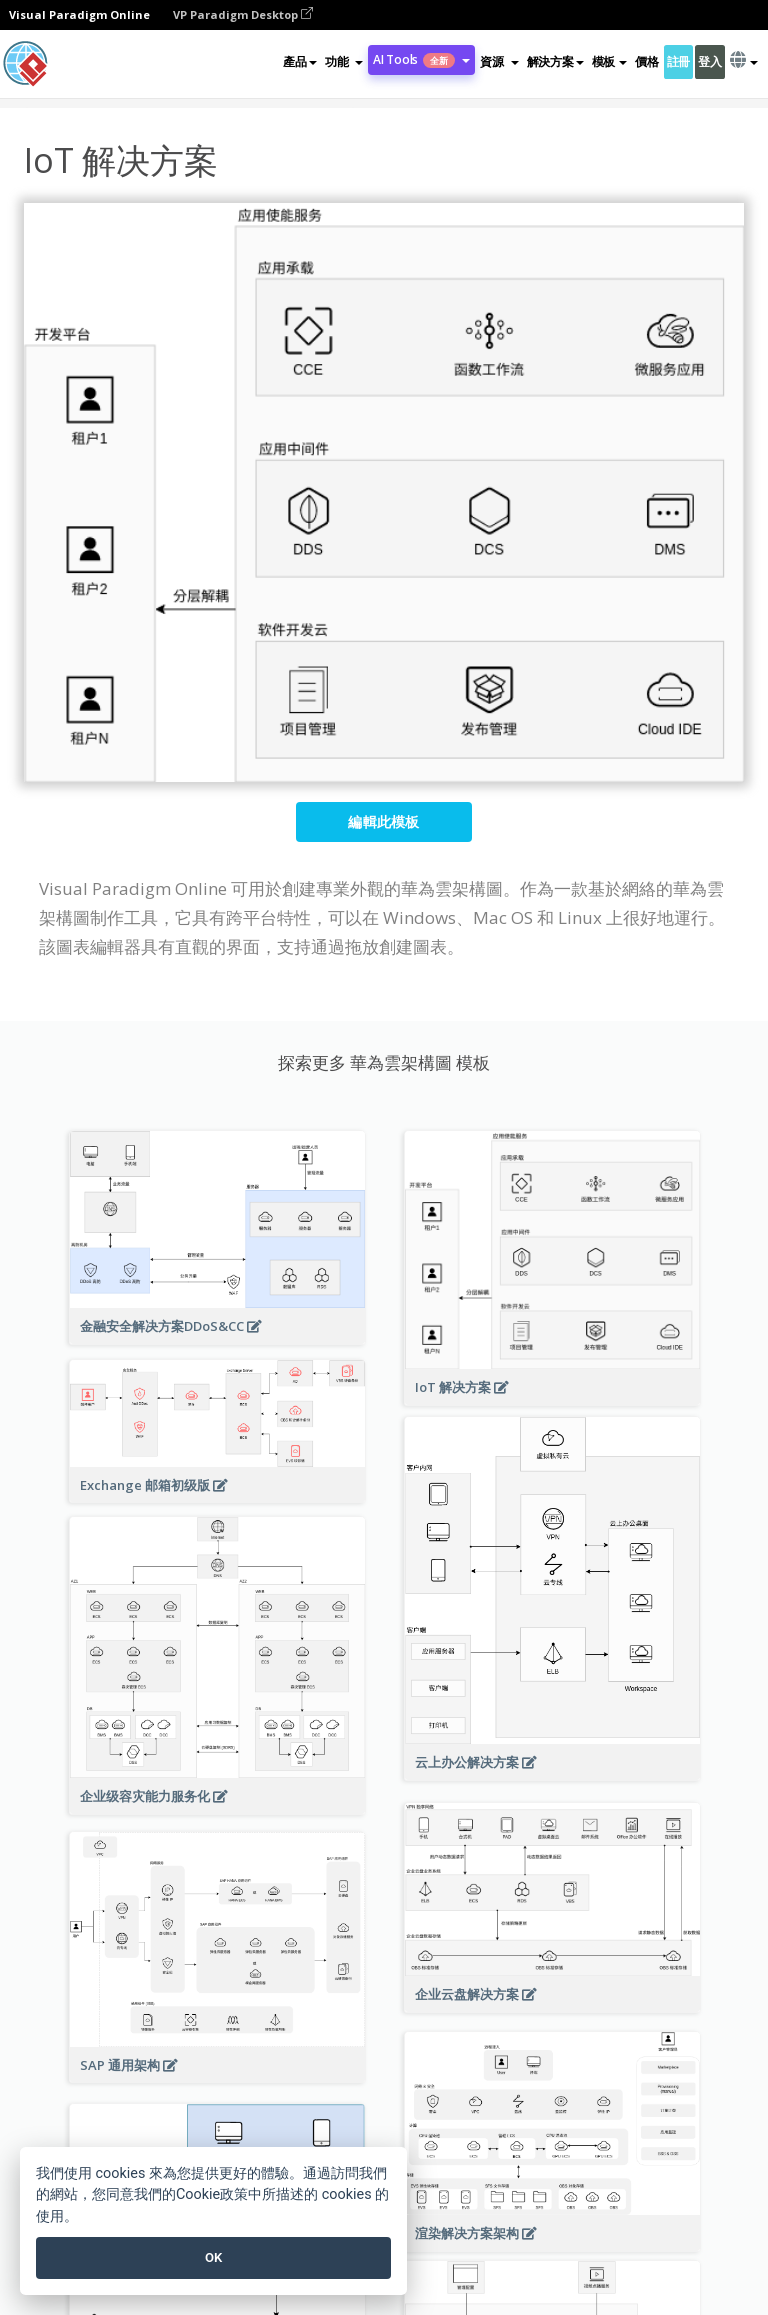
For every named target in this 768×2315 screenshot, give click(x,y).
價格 (646, 61)
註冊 (678, 61)
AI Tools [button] (421, 59)
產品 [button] (299, 61)
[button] (344, 62)
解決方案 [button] (555, 61)
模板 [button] (609, 61)
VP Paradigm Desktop (243, 14)
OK (213, 2257)
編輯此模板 (384, 821)
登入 (709, 61)
